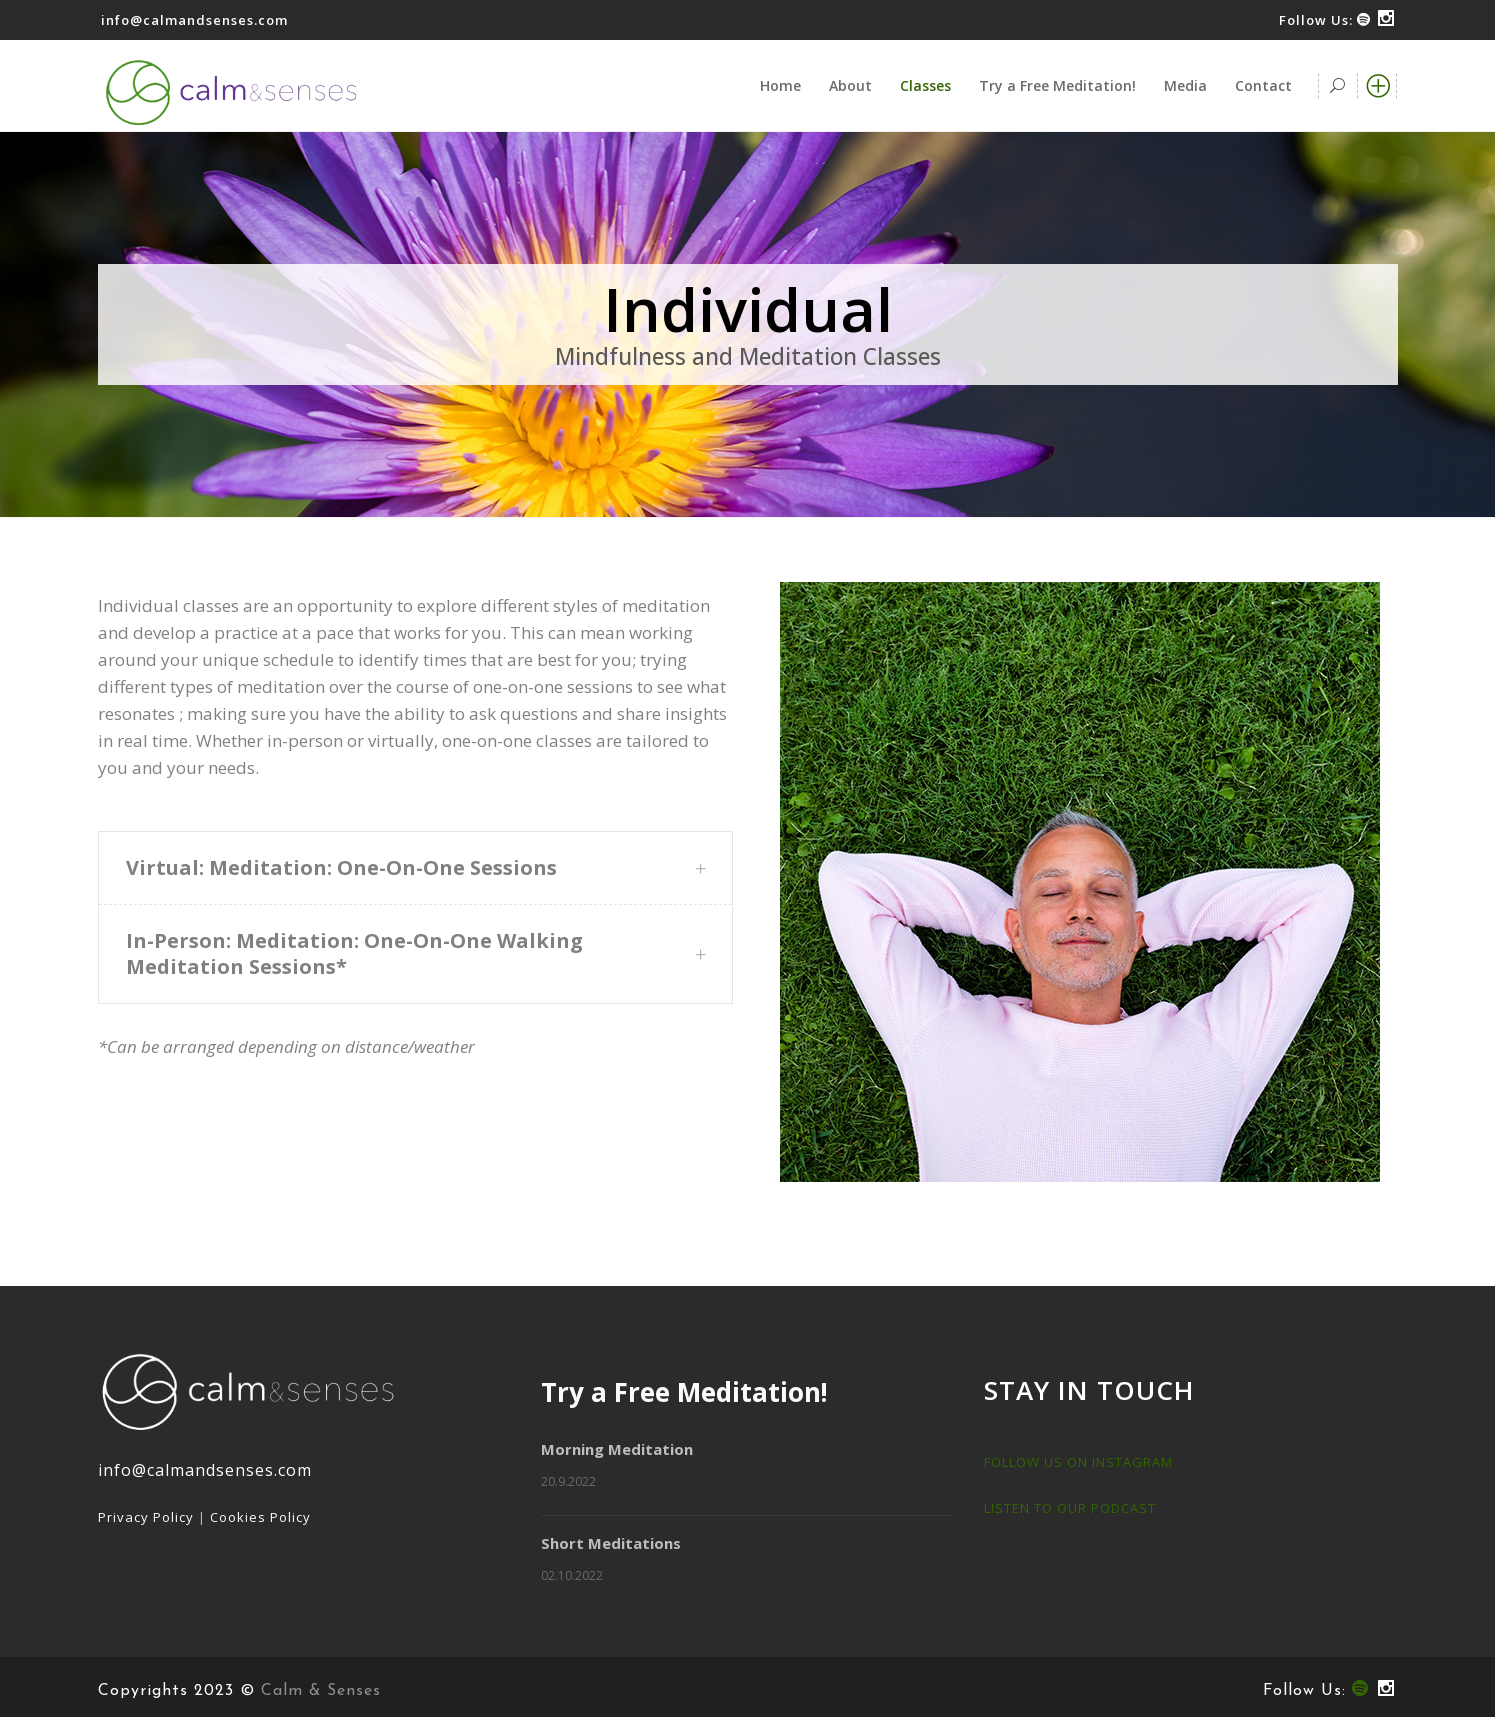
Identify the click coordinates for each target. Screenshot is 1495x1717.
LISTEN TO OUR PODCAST (1070, 1508)
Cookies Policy (260, 1517)
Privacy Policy (146, 1517)
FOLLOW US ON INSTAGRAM (1078, 1462)
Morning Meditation (617, 1449)
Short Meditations (611, 1543)
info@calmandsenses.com (194, 20)
